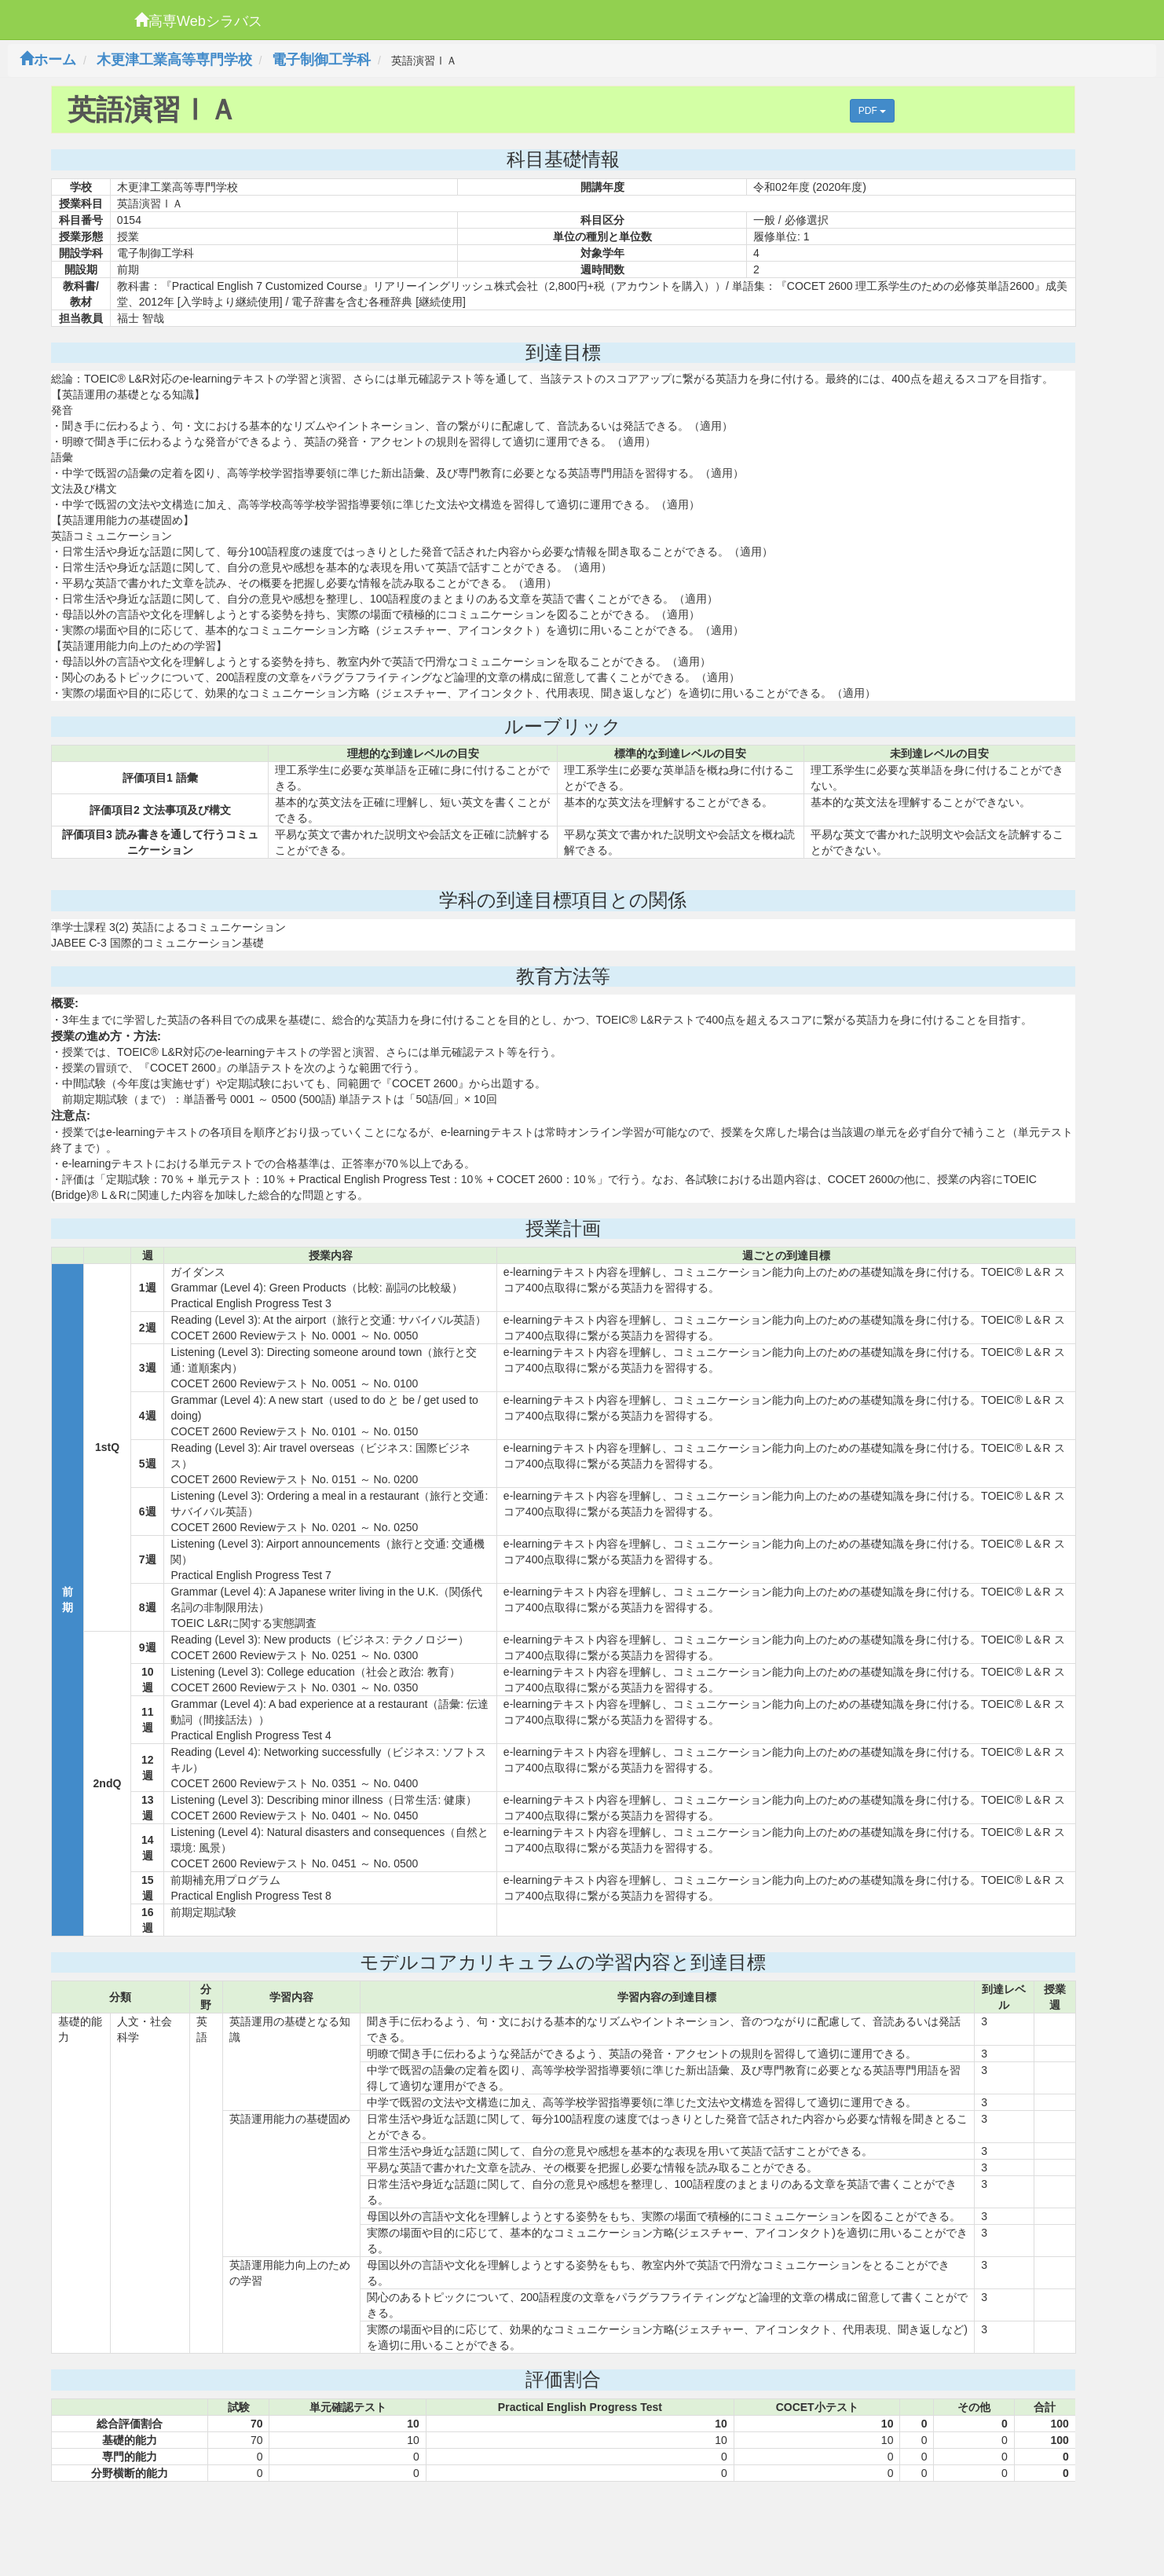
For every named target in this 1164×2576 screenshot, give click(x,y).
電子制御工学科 (321, 60)
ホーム (48, 60)
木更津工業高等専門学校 (174, 60)
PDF (872, 110)
